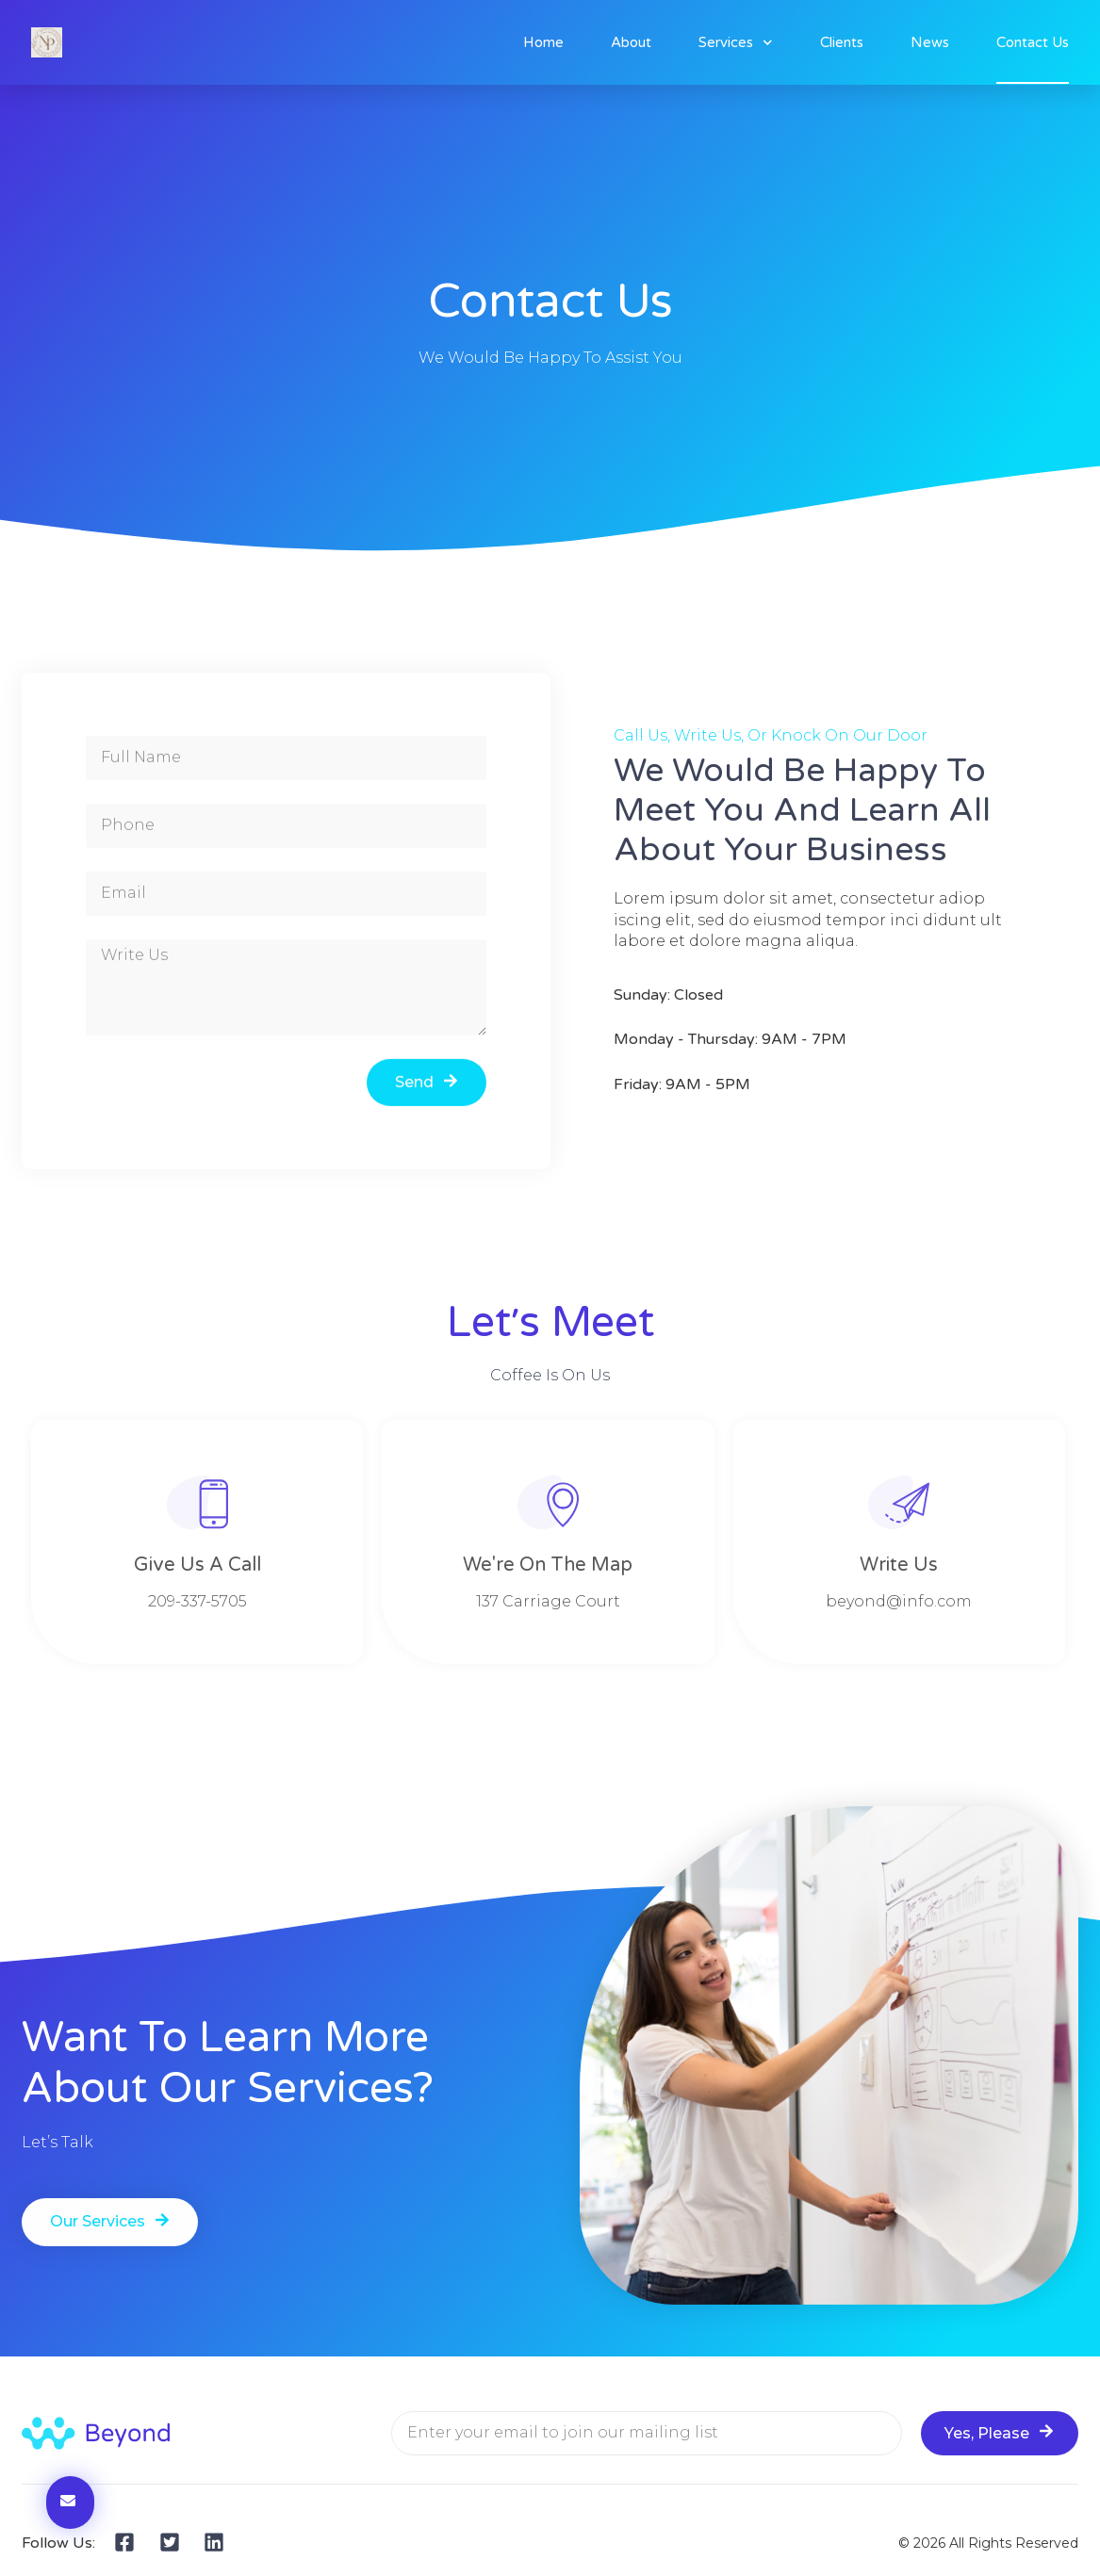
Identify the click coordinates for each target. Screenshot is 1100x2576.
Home (543, 42)
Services (735, 42)
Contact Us (1032, 42)
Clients (841, 42)
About (631, 42)
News (930, 42)
